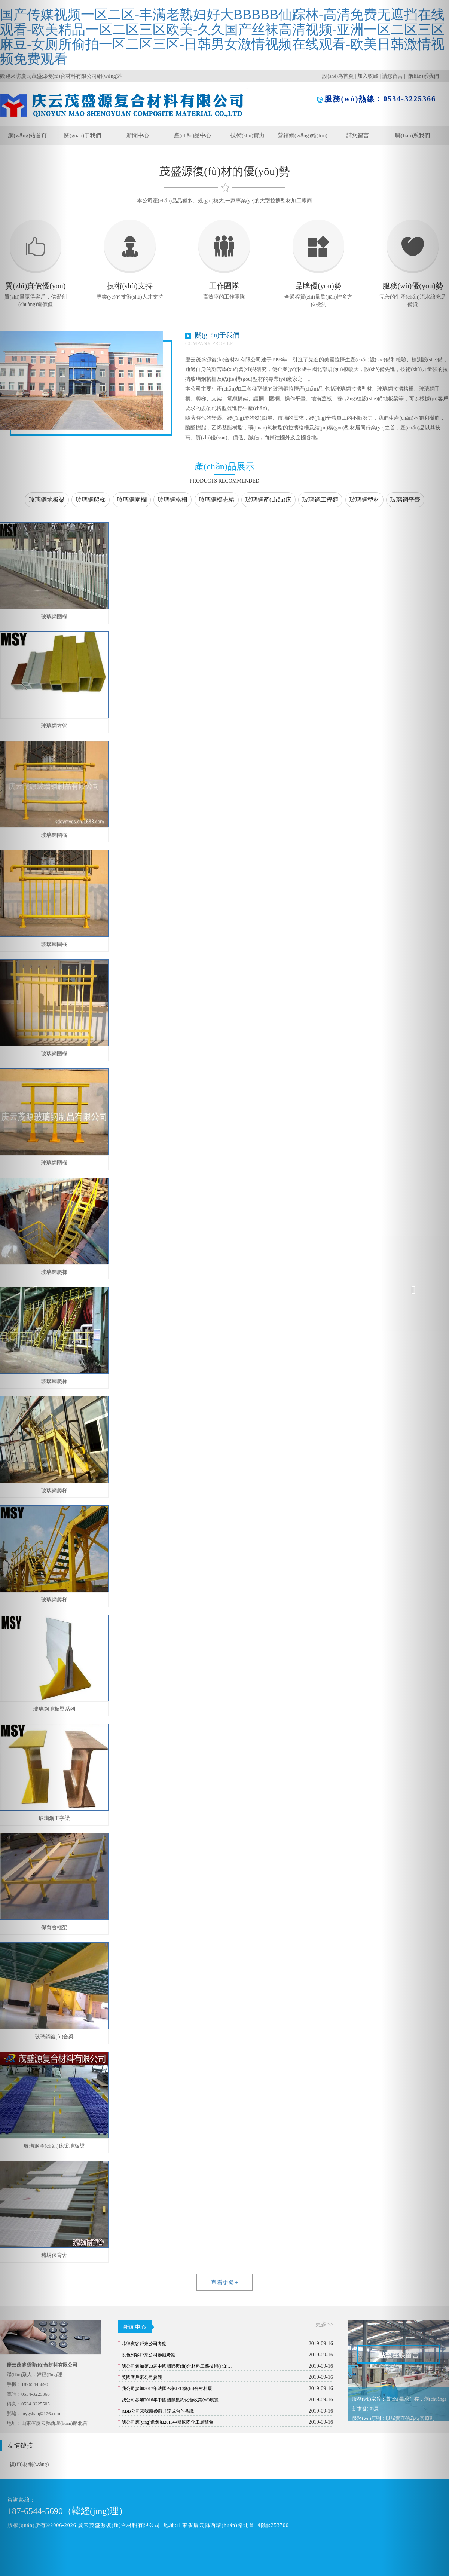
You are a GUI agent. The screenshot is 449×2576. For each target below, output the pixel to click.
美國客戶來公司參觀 (142, 2377)
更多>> (324, 2324)
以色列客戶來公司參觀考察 (148, 2355)
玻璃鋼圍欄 (132, 499)
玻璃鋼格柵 (172, 499)
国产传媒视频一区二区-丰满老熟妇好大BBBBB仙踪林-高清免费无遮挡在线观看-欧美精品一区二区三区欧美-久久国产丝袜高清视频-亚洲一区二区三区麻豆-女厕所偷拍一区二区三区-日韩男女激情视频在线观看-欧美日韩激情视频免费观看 (222, 37)
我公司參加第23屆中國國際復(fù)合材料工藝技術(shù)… (177, 2366)
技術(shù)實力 (247, 135)
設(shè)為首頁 (338, 76)
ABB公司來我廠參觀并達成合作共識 (158, 2411)
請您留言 (357, 135)
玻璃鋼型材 (364, 499)
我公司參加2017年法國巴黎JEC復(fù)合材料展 (167, 2388)
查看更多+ (224, 2282)
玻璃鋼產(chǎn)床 (268, 499)
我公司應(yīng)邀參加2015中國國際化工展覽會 (167, 2422)
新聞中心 (137, 135)
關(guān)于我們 (82, 135)
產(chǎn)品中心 (192, 135)
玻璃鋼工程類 (320, 499)
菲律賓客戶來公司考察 (144, 2343)
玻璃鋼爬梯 (91, 499)
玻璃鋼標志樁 (217, 499)
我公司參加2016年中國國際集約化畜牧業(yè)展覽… (172, 2399)
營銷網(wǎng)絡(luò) (302, 135)
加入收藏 (367, 76)
